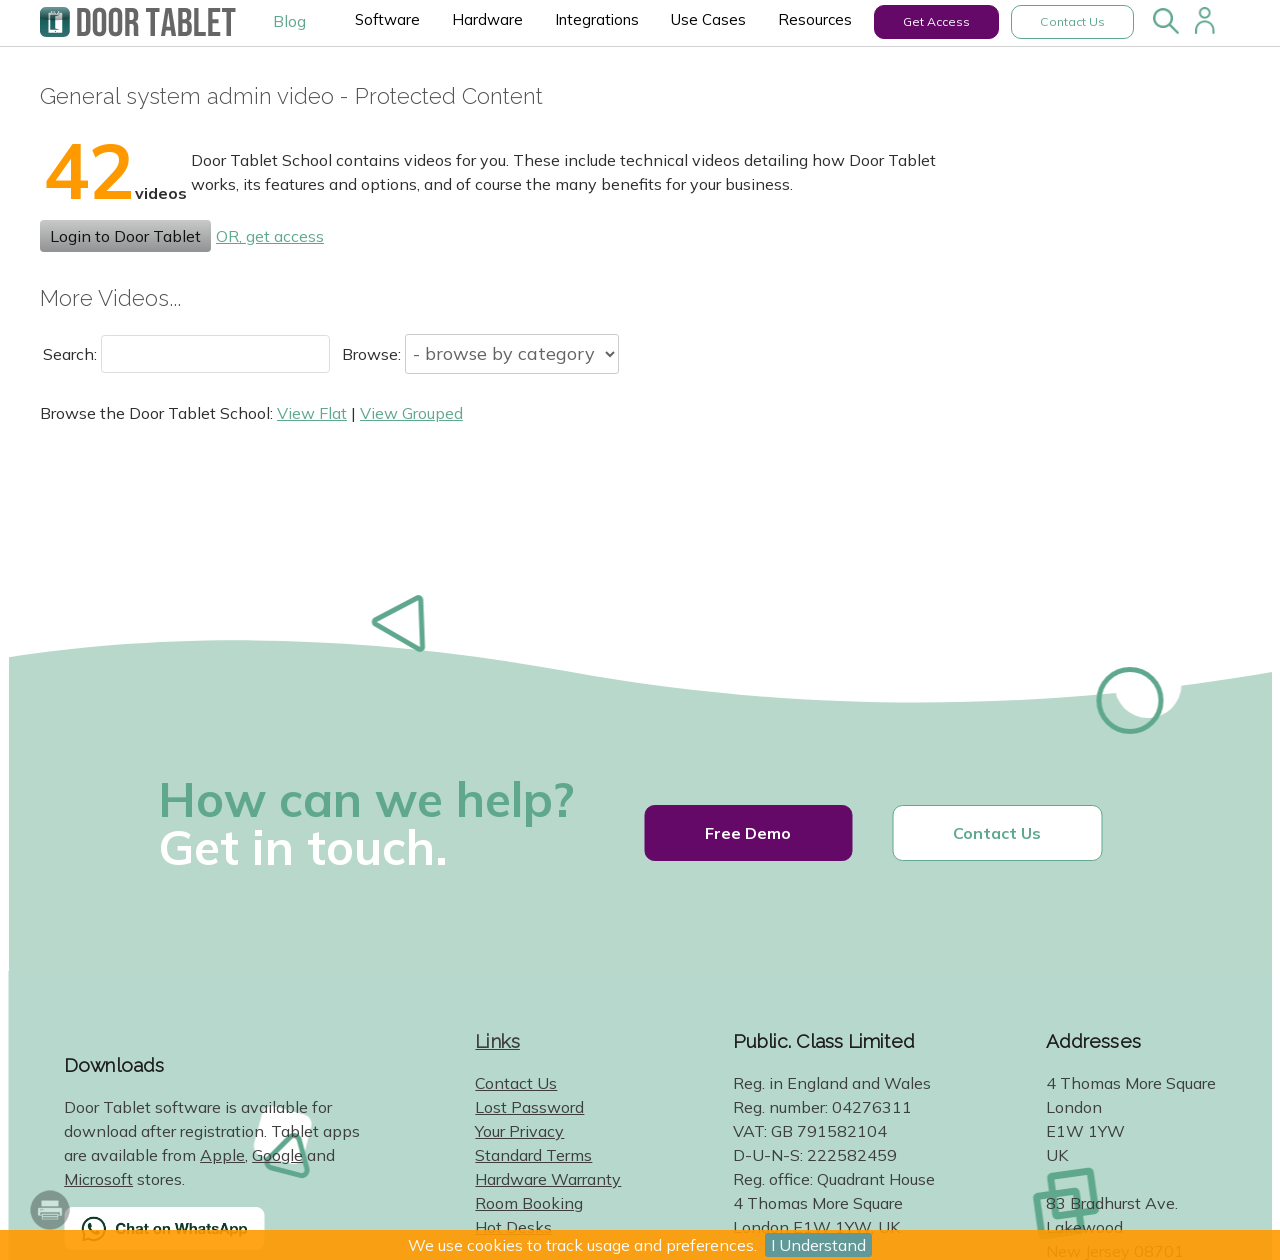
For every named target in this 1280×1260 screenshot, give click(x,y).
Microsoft (98, 1179)
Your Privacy (519, 1131)
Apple (222, 1155)
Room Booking (529, 1203)
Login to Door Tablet (125, 236)
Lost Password (529, 1107)
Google (277, 1155)
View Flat (312, 413)
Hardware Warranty (548, 1179)
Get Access (936, 21)
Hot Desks (513, 1227)
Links (497, 1041)
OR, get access (270, 236)
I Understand (818, 1245)
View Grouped (411, 413)
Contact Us (1072, 21)
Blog (289, 21)
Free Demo (748, 833)
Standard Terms (533, 1155)
